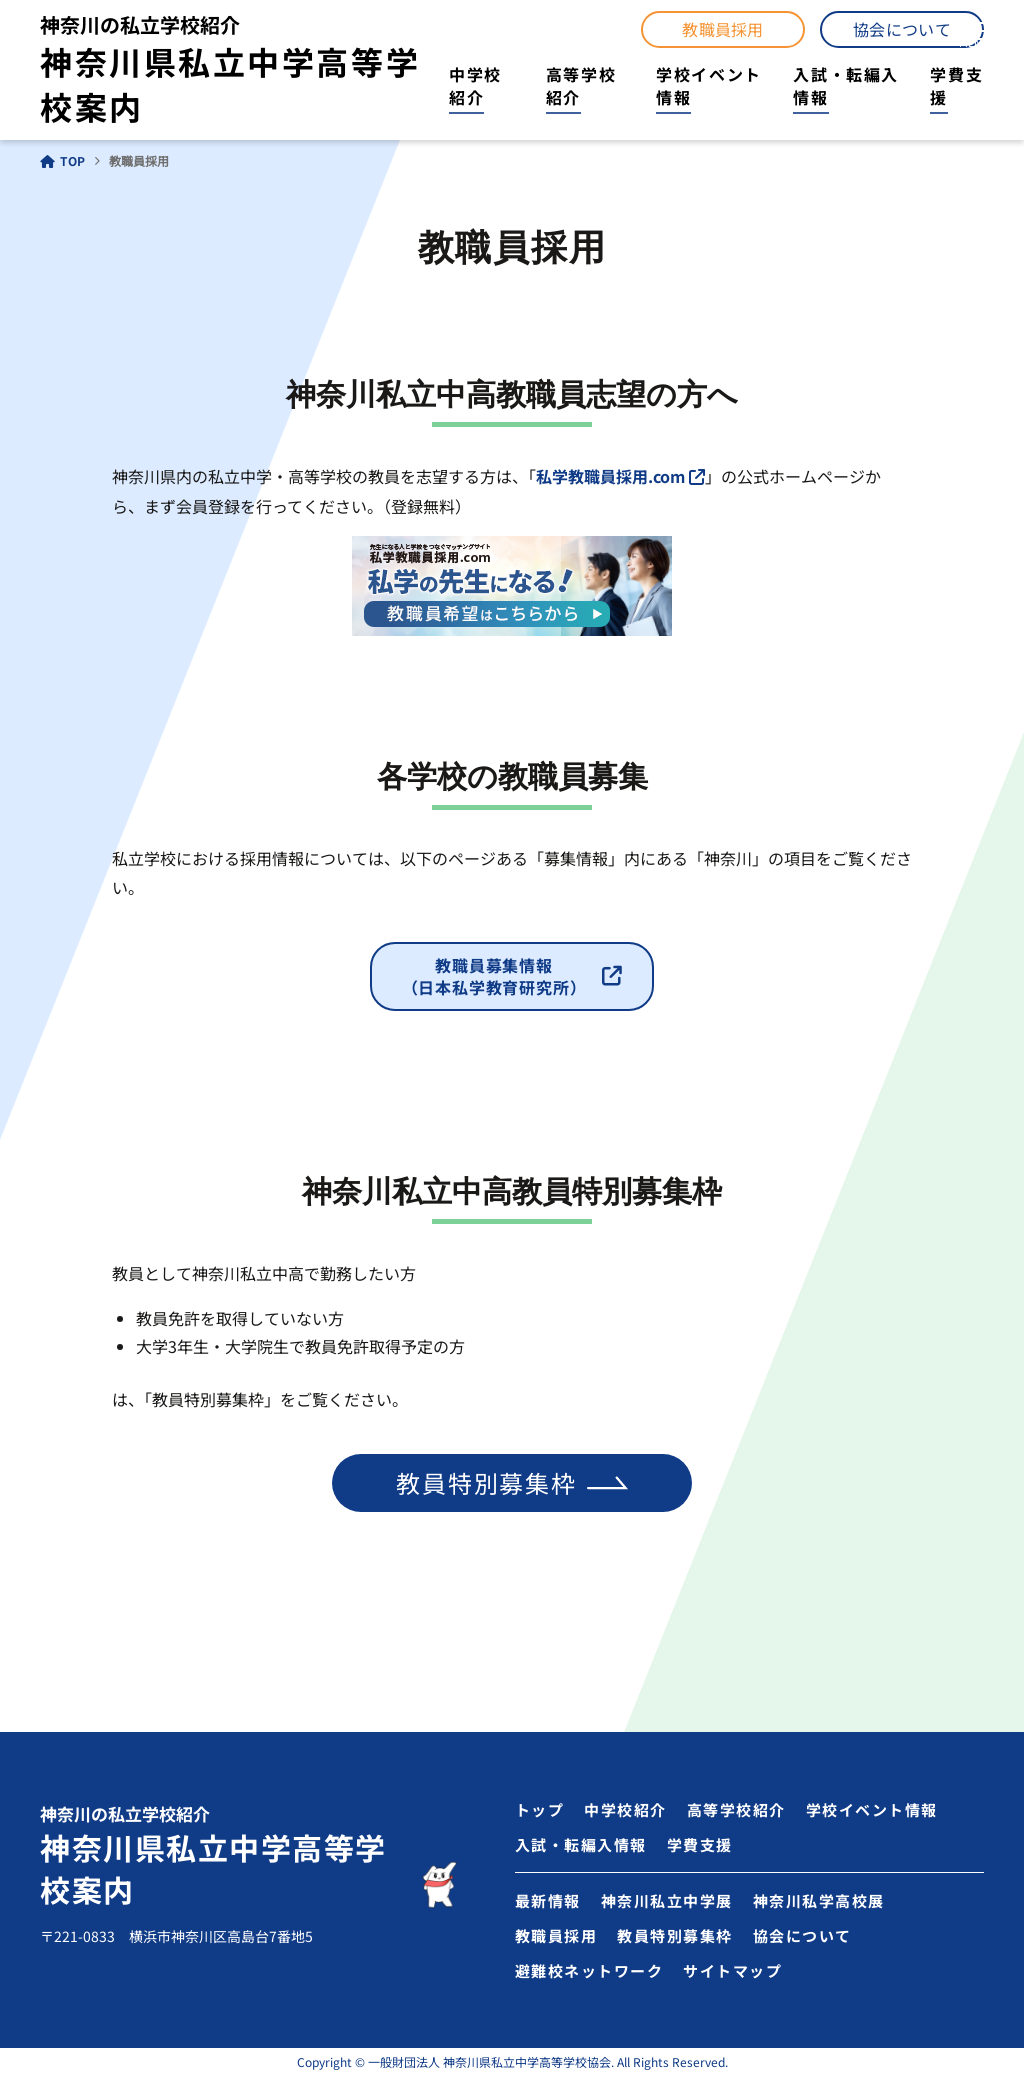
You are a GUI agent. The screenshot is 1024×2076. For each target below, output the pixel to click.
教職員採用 (723, 29)
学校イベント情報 (709, 85)
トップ (540, 1809)
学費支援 (956, 85)
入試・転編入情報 (846, 85)
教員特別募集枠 (486, 1482)
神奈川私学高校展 (819, 1900)
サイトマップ (732, 1970)
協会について (902, 29)
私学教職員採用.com (610, 476)
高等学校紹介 (581, 85)
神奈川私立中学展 (667, 1900)
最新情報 (548, 1900)
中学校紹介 (475, 85)
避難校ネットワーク (589, 1970)
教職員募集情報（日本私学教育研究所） (494, 976)
